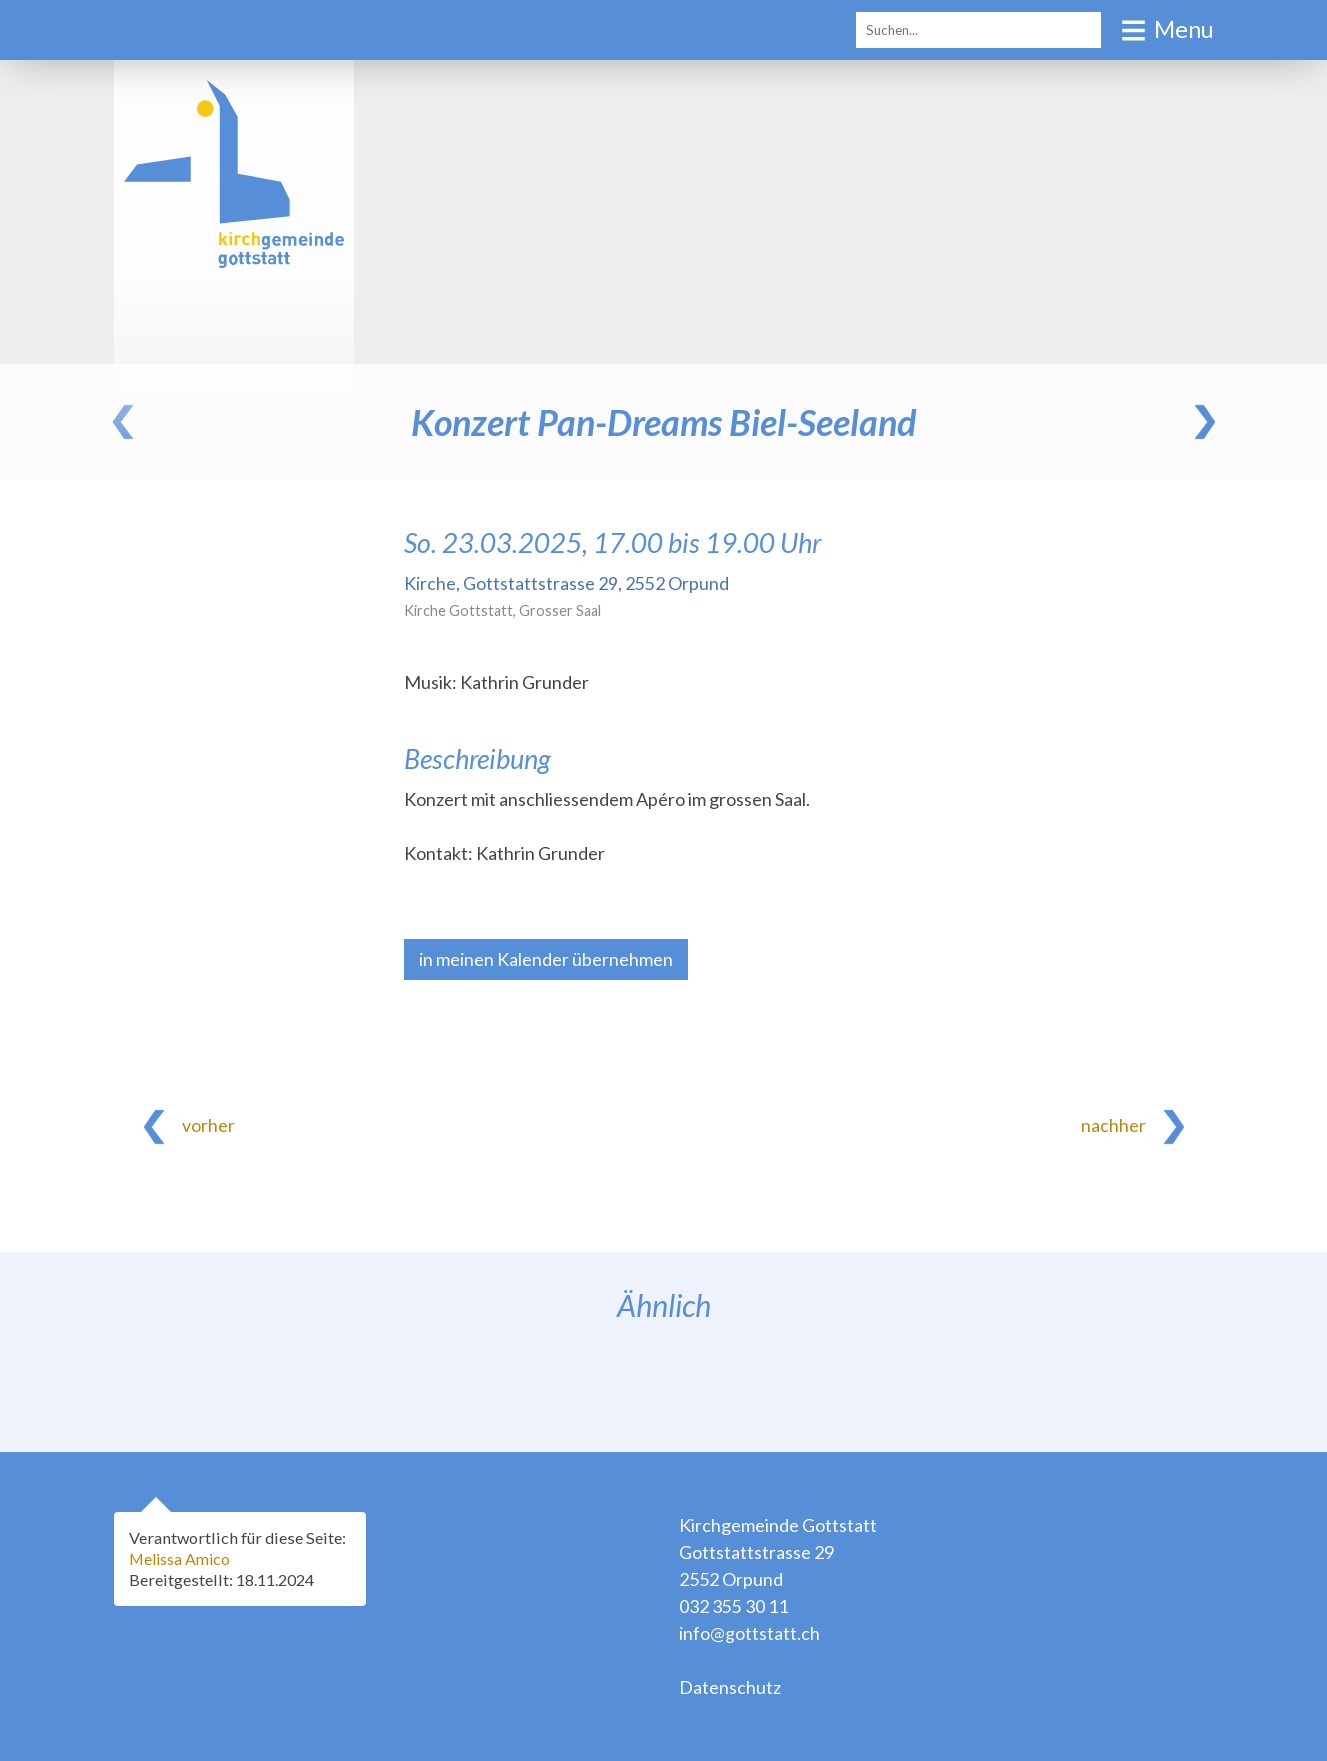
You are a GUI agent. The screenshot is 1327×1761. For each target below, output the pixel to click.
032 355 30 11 (733, 1606)
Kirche (566, 583)
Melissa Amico (183, 1558)
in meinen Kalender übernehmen (546, 959)
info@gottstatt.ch (749, 1633)
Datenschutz (730, 1687)
